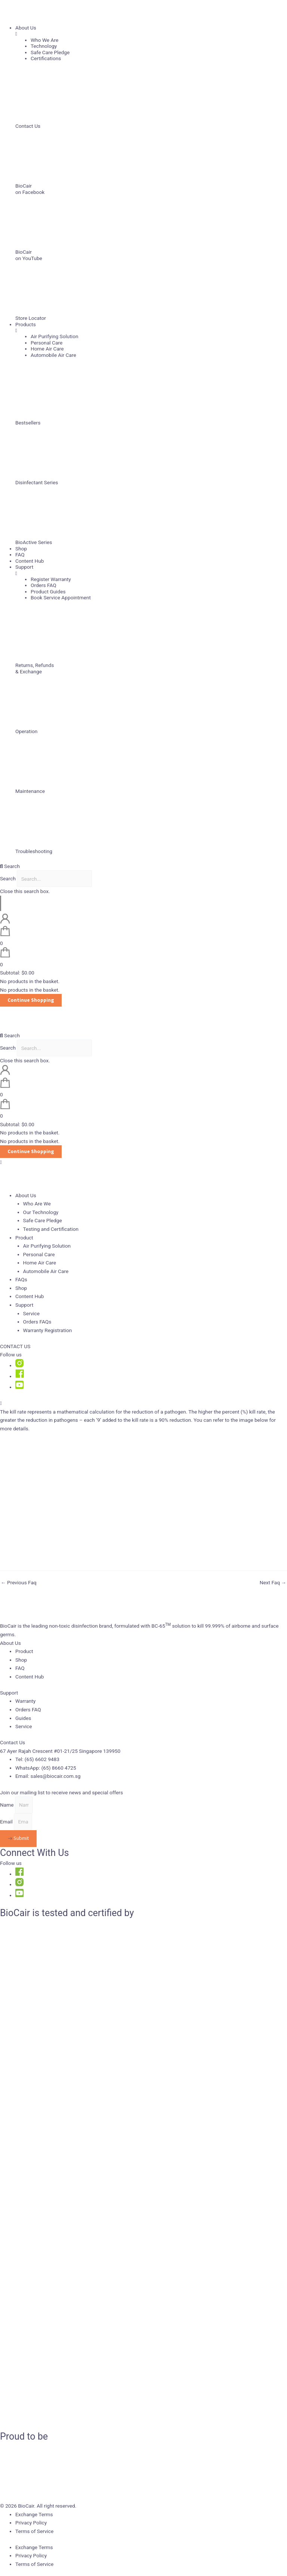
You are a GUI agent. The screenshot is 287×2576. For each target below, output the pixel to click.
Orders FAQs (37, 1322)
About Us (10, 1643)
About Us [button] (25, 1195)
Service (31, 1313)
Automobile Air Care (46, 1271)
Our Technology (41, 1212)
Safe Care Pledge (42, 1220)
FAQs (21, 1279)
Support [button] (24, 1305)
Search (8, 879)
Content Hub (29, 1296)
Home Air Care (39, 1263)
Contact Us (12, 1742)
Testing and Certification (51, 1229)
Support (9, 1693)
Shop (21, 1288)
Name (7, 1805)
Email (7, 1822)
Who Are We (37, 1204)
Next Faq (273, 1582)
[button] (143, 866)
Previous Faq (19, 1582)
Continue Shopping (30, 1000)
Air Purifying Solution (47, 1246)
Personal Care (39, 1254)
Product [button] (24, 1238)
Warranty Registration (47, 1330)
